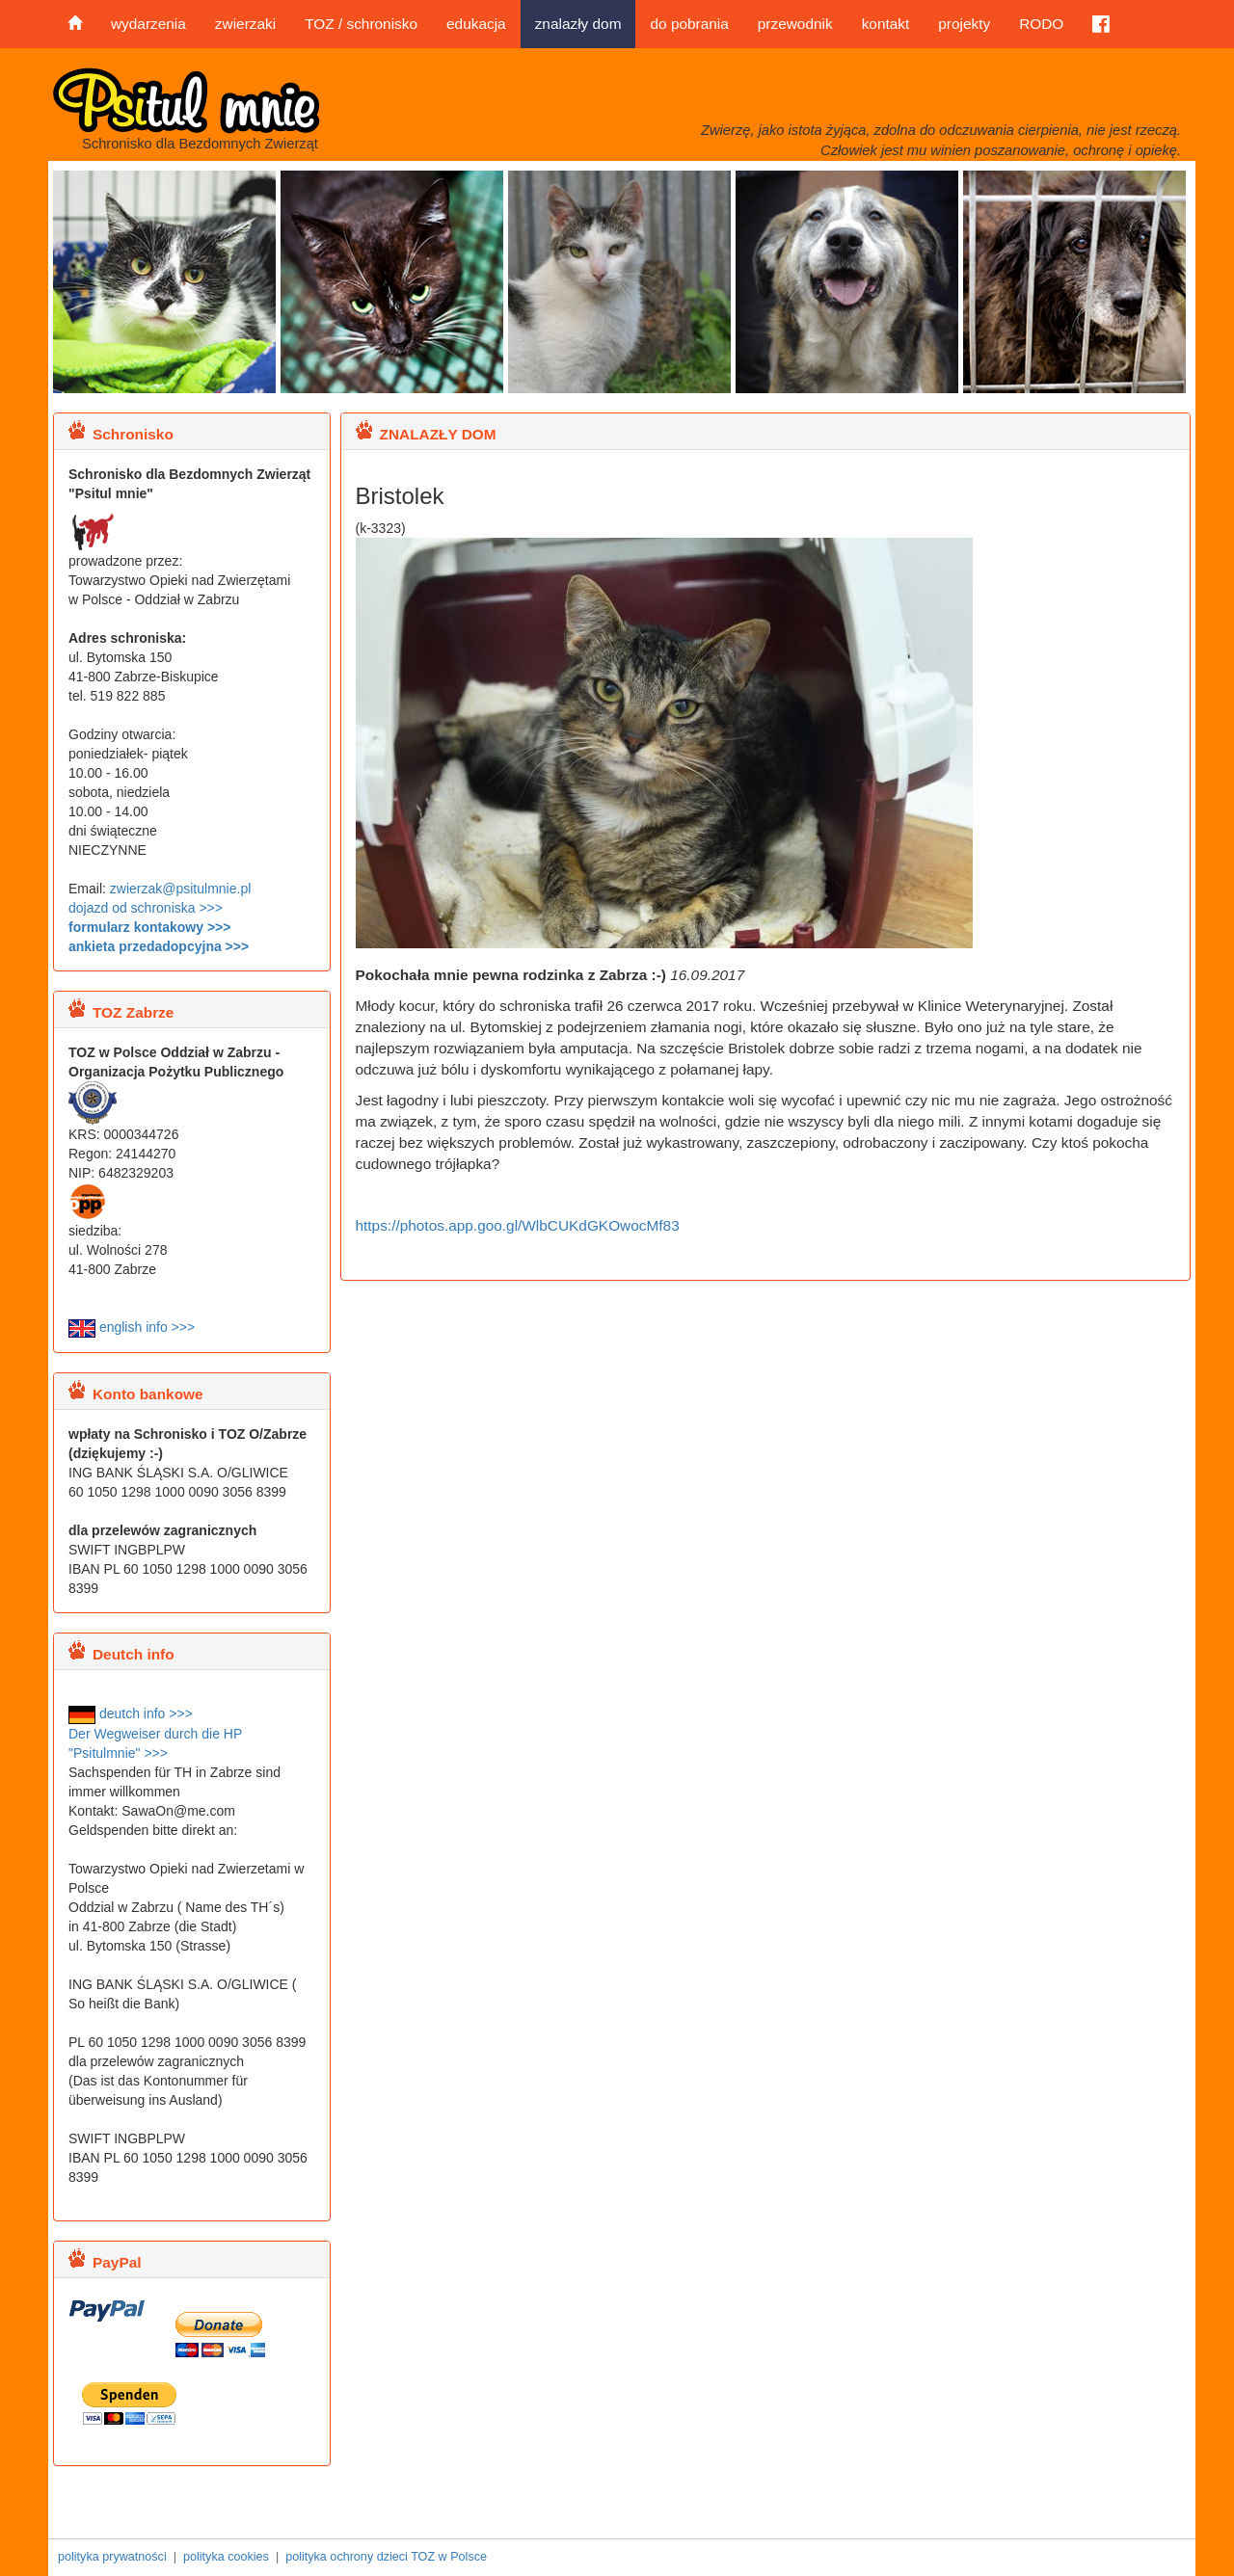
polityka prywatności (112, 2556)
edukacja (476, 23)
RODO (1041, 23)
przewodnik (795, 23)
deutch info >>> (130, 1713)
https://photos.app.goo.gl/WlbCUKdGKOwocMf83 (518, 1225)
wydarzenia (148, 23)
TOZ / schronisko (361, 23)
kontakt (886, 23)
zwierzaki (245, 23)
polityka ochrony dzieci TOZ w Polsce (386, 2556)
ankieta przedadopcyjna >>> (158, 946)
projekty (964, 23)
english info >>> (131, 1327)
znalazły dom (578, 23)
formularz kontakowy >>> (149, 927)
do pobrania (689, 23)
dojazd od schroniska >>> (145, 908)
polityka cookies (226, 2556)
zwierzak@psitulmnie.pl (180, 888)
